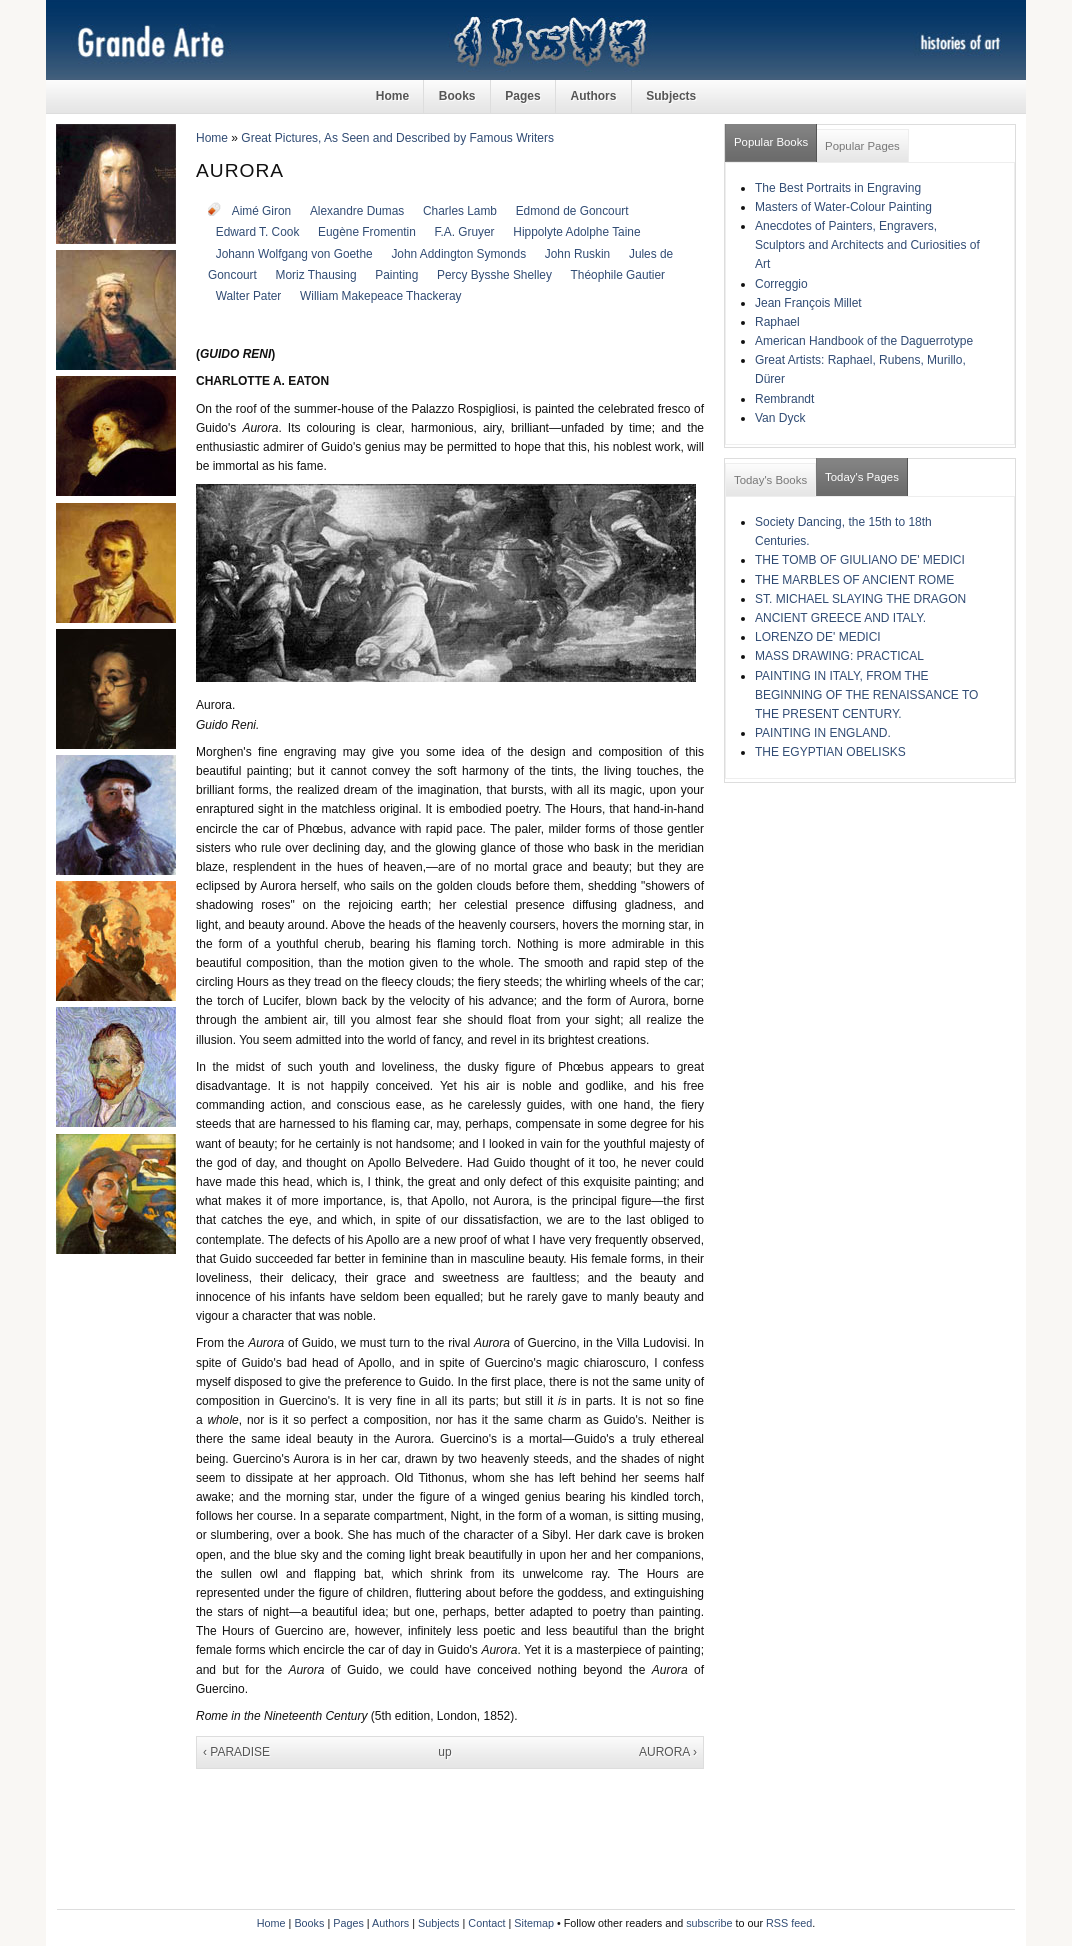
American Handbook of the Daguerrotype (864, 341)
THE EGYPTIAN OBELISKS (830, 752)
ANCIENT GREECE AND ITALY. (840, 618)
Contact (486, 1923)
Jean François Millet (808, 303)
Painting (396, 275)
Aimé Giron (261, 211)
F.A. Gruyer (465, 232)
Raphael (777, 322)
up (444, 1752)
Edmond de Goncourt (572, 211)
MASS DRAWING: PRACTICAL (839, 656)
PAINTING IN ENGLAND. (823, 733)
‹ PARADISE (236, 1752)
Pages (522, 96)
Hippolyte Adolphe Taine (576, 232)
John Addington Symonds (458, 254)
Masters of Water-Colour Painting (843, 207)
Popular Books (771, 142)
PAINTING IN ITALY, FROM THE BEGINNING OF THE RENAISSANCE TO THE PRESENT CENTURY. (866, 695)
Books (457, 96)
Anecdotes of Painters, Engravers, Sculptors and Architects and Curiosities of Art (867, 245)
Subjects (671, 96)
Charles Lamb (460, 211)
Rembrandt (784, 399)
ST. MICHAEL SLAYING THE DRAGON (860, 599)
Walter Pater (249, 296)
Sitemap (534, 1923)
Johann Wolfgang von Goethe (294, 254)
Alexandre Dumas (357, 211)
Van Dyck (780, 418)
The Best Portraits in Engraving (838, 188)
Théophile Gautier (618, 275)
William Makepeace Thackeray (380, 296)
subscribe (709, 1923)
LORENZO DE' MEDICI (818, 637)
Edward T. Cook (258, 232)
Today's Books (770, 480)
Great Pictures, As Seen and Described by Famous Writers (397, 138)
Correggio (781, 284)
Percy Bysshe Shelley (494, 275)
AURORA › (668, 1752)
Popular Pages (862, 146)
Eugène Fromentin (367, 232)
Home (392, 96)
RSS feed (789, 1923)
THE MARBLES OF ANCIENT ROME (854, 580)
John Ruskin (577, 254)
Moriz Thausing (316, 275)
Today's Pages (862, 477)
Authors (593, 96)
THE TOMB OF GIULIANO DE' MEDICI (860, 560)
